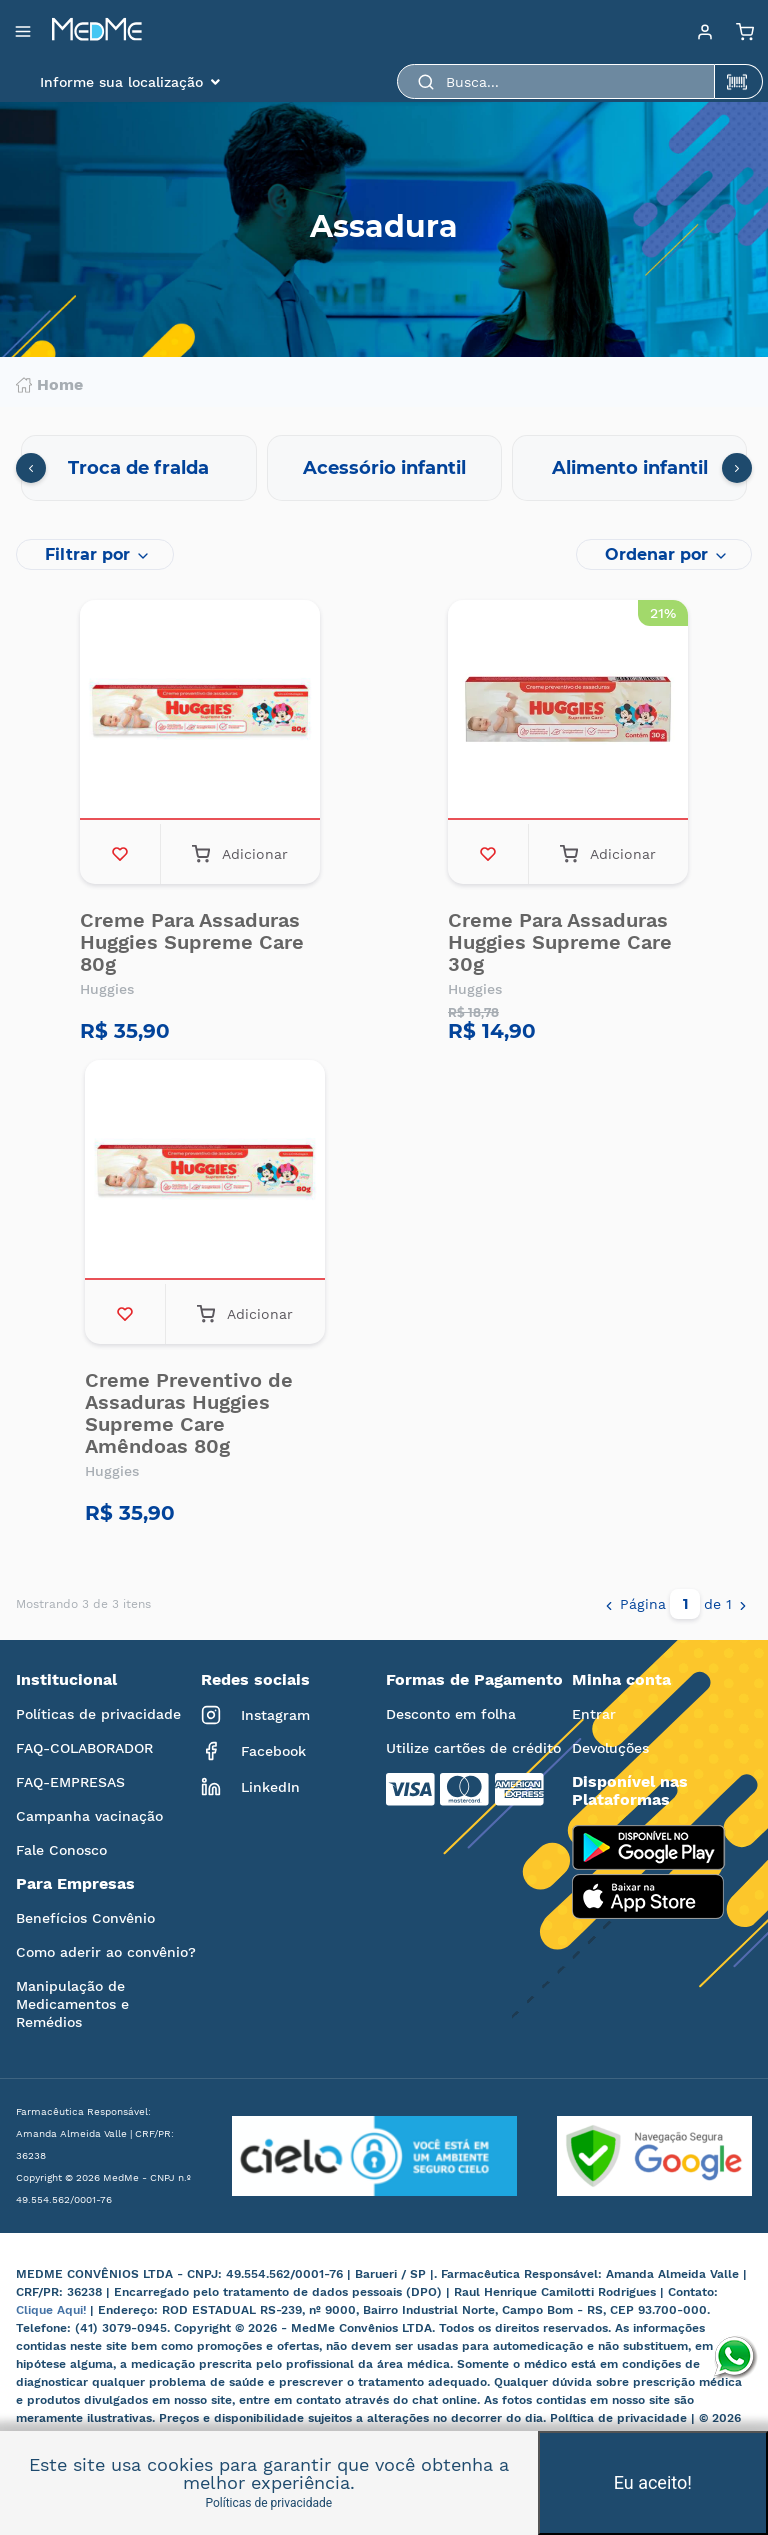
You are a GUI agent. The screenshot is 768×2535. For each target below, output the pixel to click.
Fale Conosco (61, 1850)
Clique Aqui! (53, 2310)
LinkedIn (250, 1787)
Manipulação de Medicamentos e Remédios (72, 2004)
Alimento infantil (630, 468)
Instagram (255, 1715)
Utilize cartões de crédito (473, 1748)
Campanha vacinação (89, 1816)
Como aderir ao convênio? (106, 1952)
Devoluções (610, 1748)
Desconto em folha (451, 1714)
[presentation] (31, 468)
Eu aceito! (653, 2482)
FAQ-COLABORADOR (84, 1748)
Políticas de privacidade (98, 1714)
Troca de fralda (138, 468)
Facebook (253, 1751)
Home (49, 385)
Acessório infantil (384, 468)
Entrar (594, 1714)
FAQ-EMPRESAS (70, 1782)
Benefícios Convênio (85, 1918)
